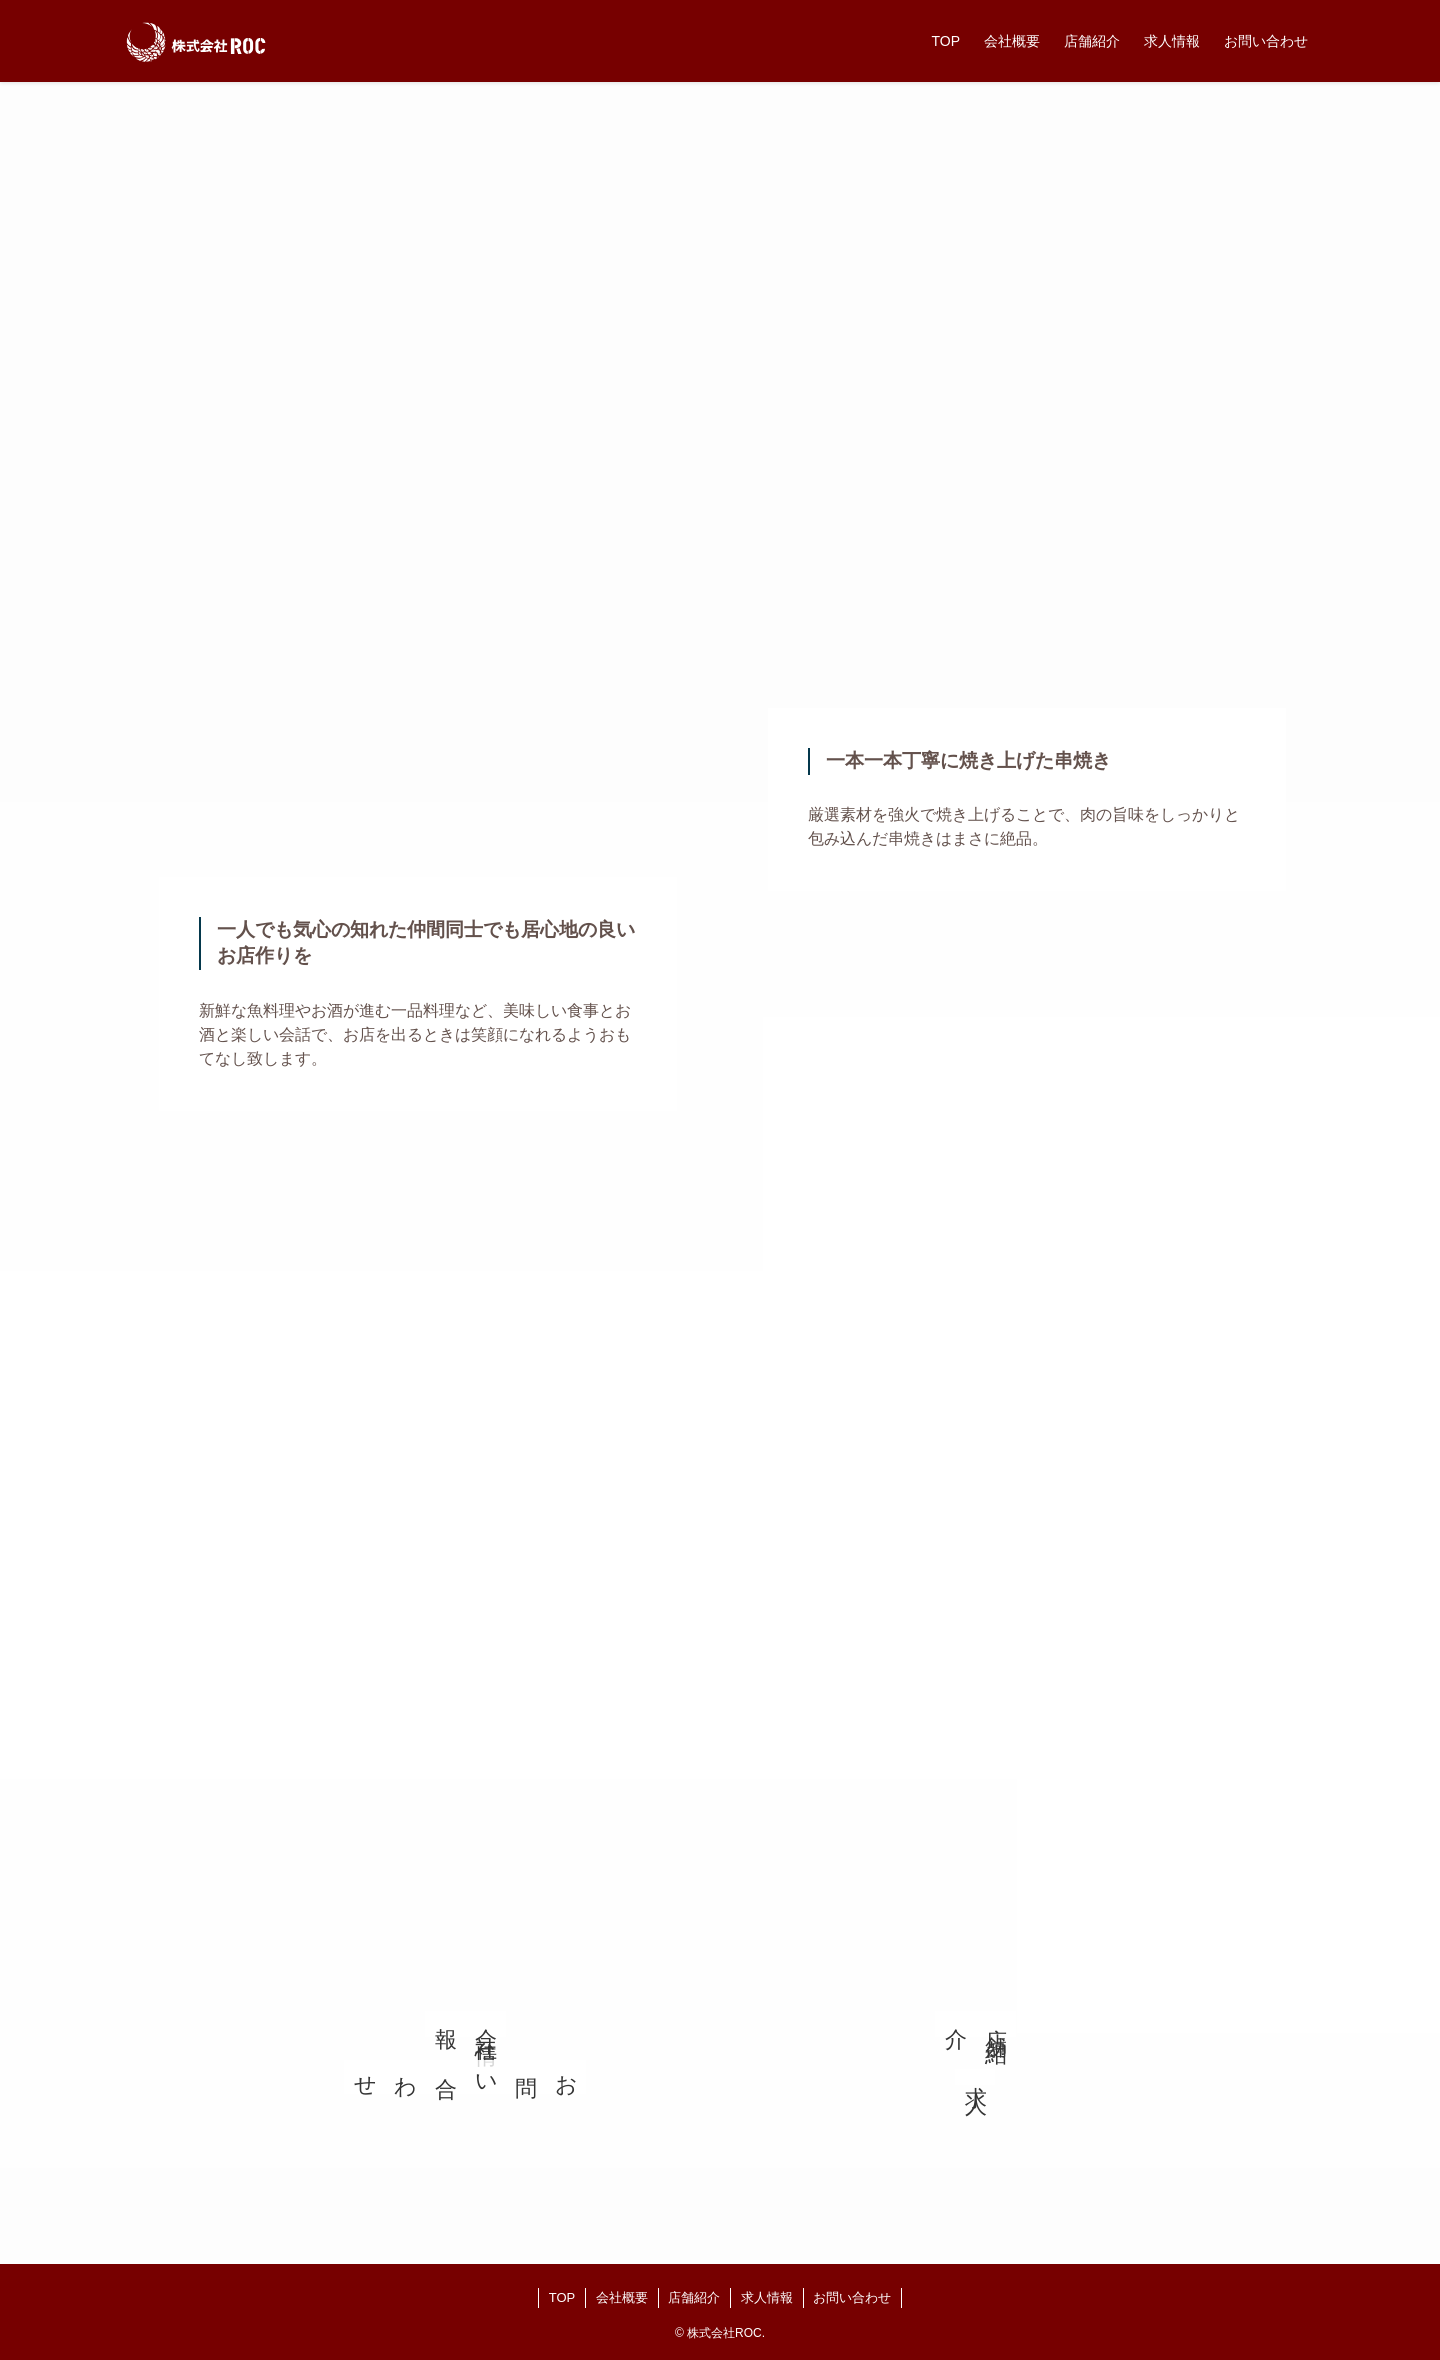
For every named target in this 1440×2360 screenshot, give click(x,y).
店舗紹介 (694, 2297)
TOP (562, 2297)
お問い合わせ (852, 2297)
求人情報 (767, 2297)
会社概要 (622, 2297)
